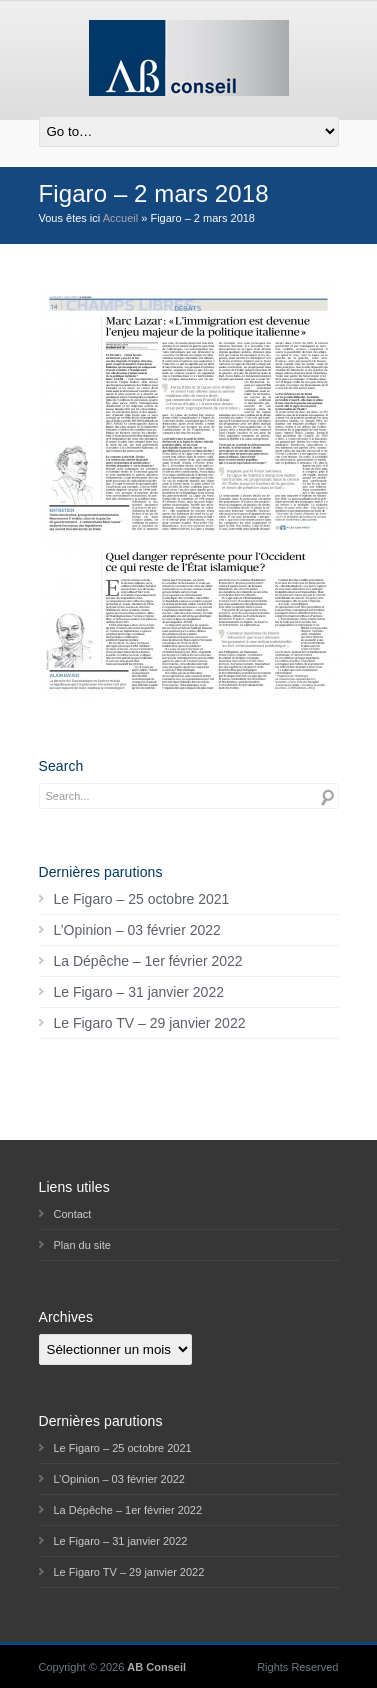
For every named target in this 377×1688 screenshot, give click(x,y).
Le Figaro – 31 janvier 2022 (139, 992)
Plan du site (82, 1245)
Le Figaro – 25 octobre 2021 (142, 899)
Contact (73, 1214)
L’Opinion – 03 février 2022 (137, 930)
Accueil (120, 218)
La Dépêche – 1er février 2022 (148, 961)
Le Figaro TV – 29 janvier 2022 (150, 1023)
